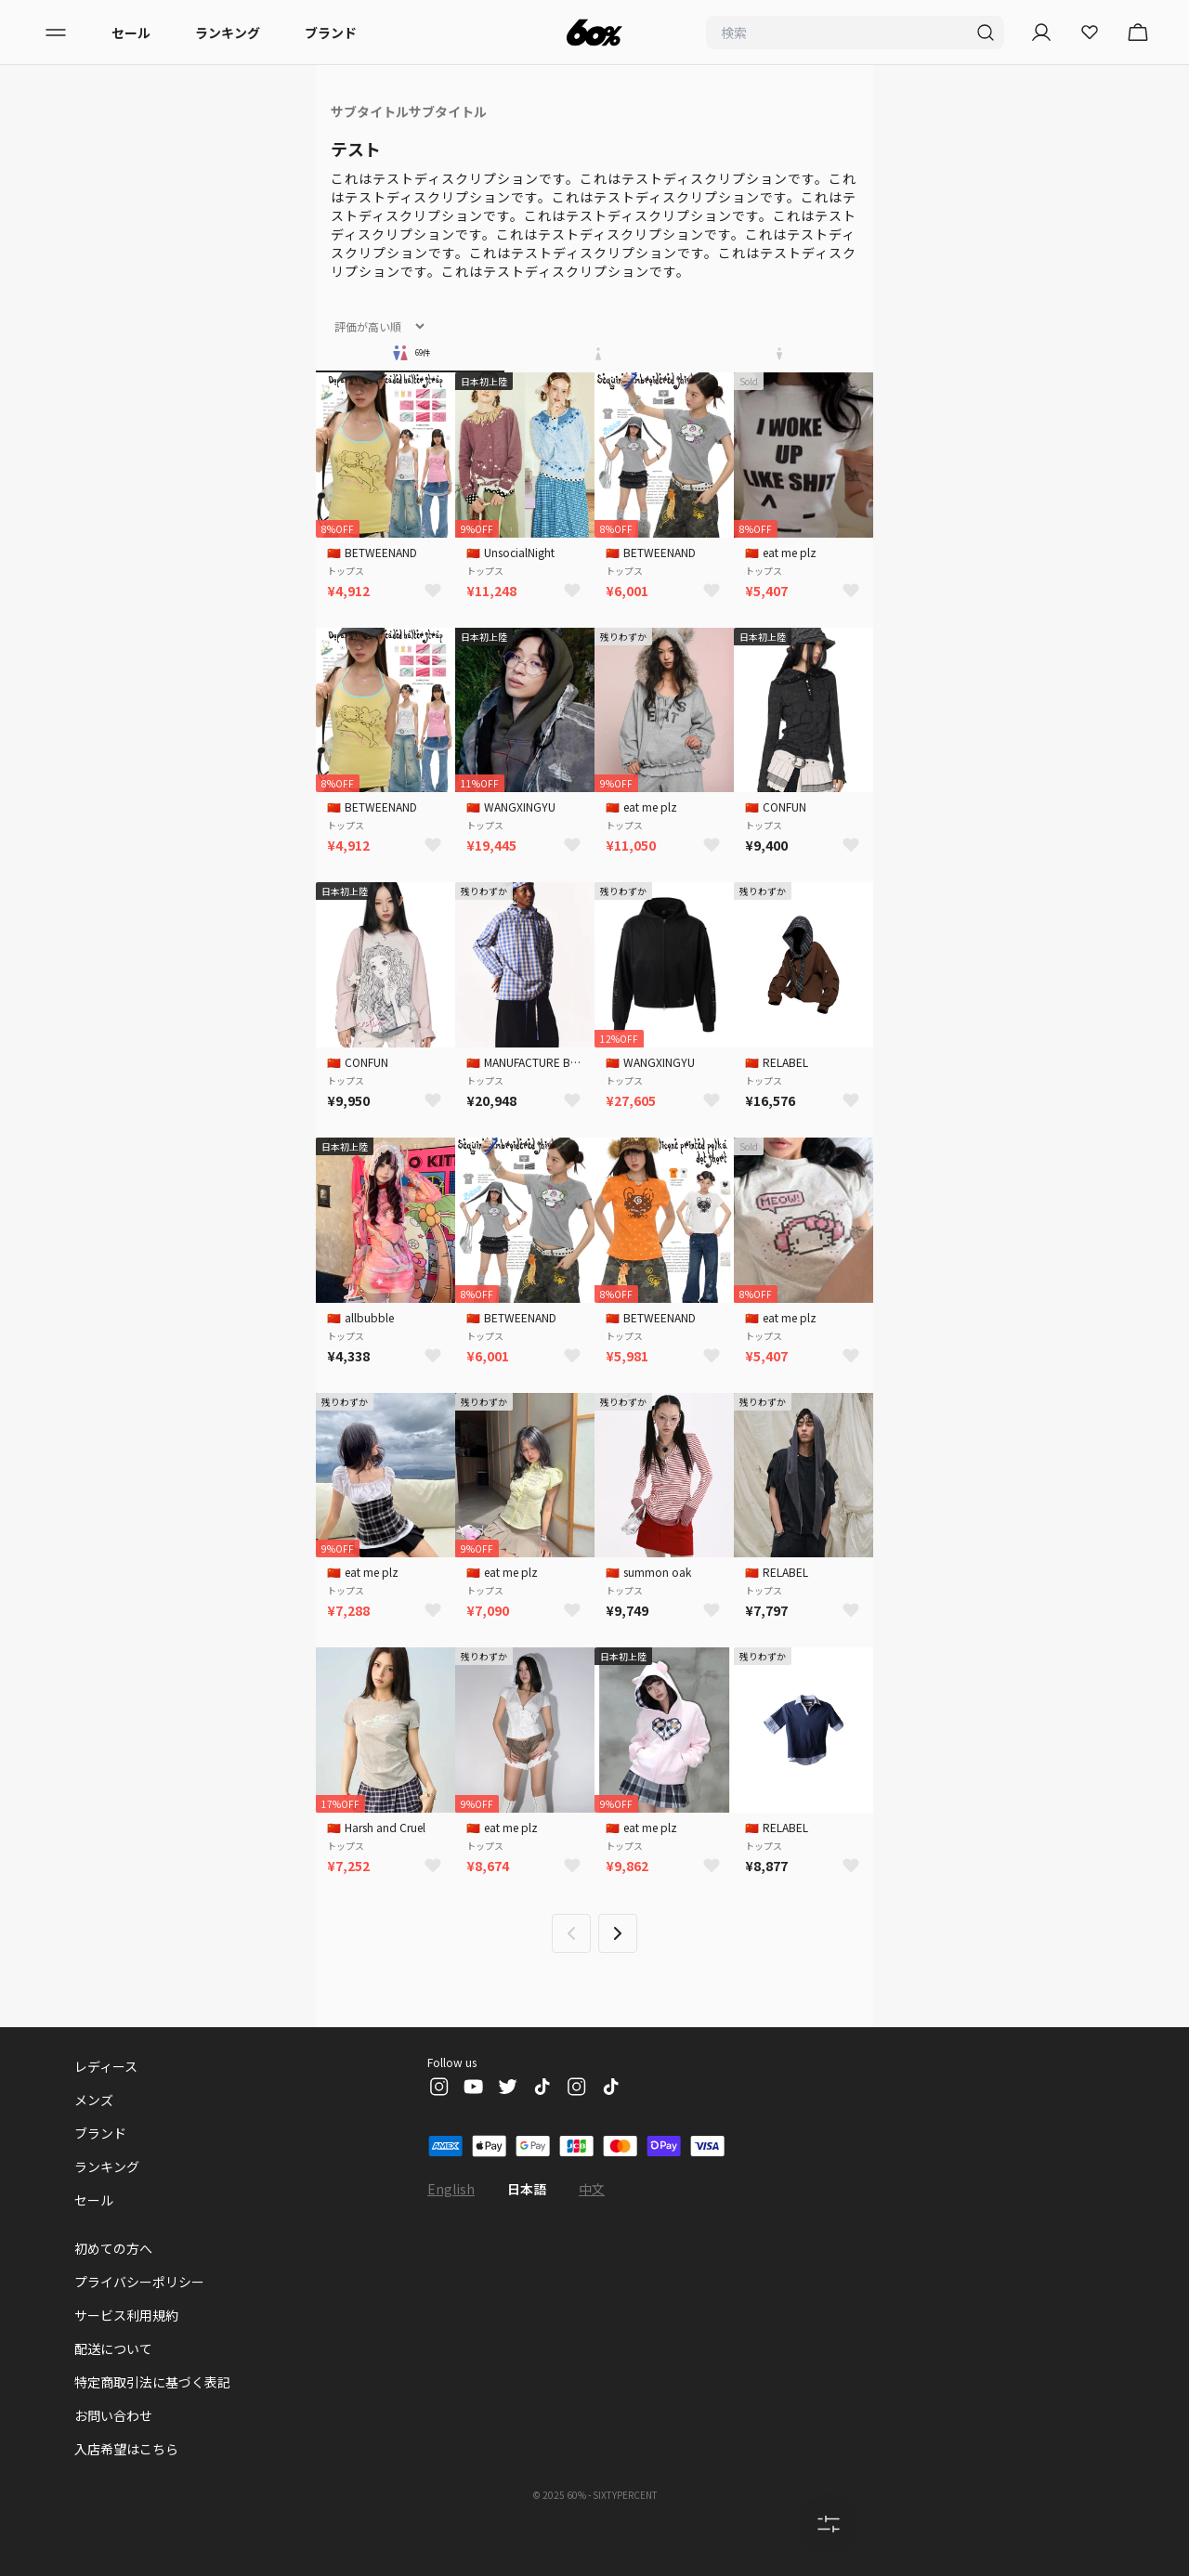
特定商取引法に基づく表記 (152, 2382)
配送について (113, 2348)
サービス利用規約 (126, 2315)
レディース (105, 2066)
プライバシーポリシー (139, 2281)
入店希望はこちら (126, 2448)
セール (130, 32)
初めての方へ (113, 2248)
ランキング (227, 32)
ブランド (331, 32)
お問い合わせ (113, 2415)
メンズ (93, 2099)
